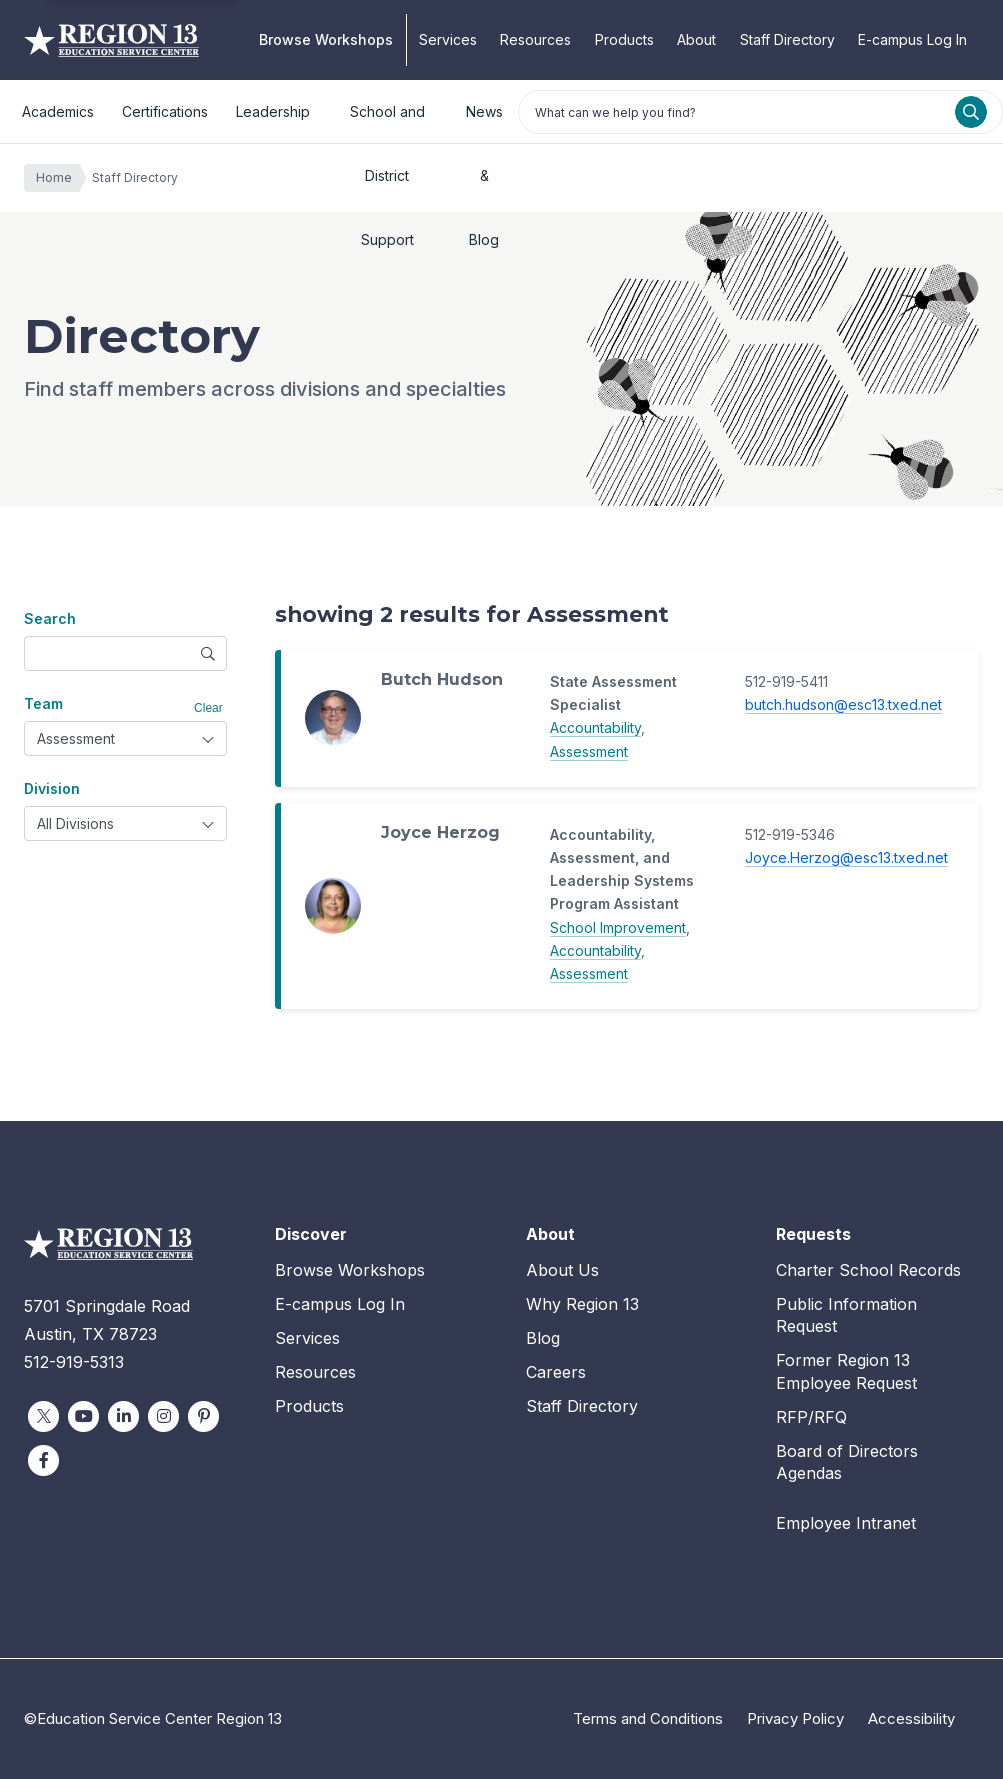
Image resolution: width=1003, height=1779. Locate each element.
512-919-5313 (74, 1362)
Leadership (273, 111)
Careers (556, 1372)
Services (448, 39)
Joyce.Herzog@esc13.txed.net (846, 857)
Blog (543, 1338)
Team (43, 703)
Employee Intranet (846, 1523)
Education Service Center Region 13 (111, 40)
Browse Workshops (326, 39)
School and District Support (387, 123)
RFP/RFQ (811, 1417)
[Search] (971, 112)
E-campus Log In (912, 39)
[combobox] (125, 738)
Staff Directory (787, 39)
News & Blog (484, 123)
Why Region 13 (582, 1304)
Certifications (165, 111)
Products (624, 39)
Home (59, 178)
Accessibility (911, 1718)
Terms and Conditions (648, 1718)
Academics (58, 111)
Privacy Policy (795, 1718)
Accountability (595, 727)
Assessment (589, 751)
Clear (208, 708)
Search (50, 618)
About (696, 39)
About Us (562, 1270)
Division (52, 788)
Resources (535, 39)
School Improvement (618, 927)
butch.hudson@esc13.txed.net (843, 704)
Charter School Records (868, 1270)
